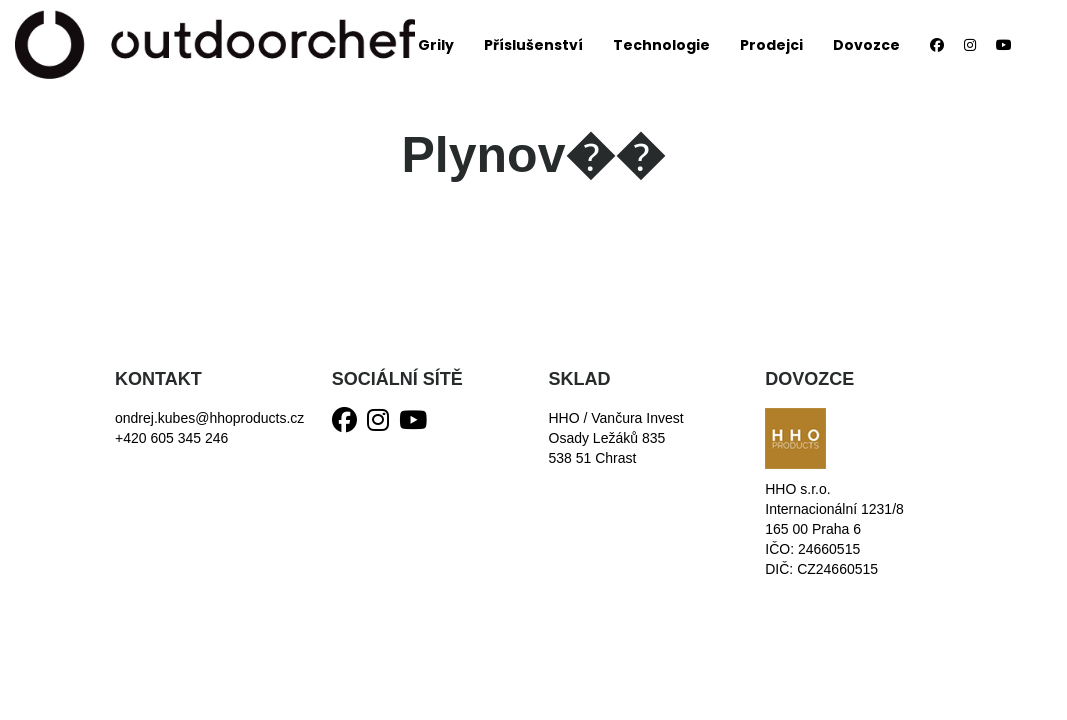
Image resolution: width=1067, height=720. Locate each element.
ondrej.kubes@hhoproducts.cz (209, 418)
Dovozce (866, 45)
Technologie (661, 45)
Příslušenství (533, 45)
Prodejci (771, 45)
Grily (436, 45)
